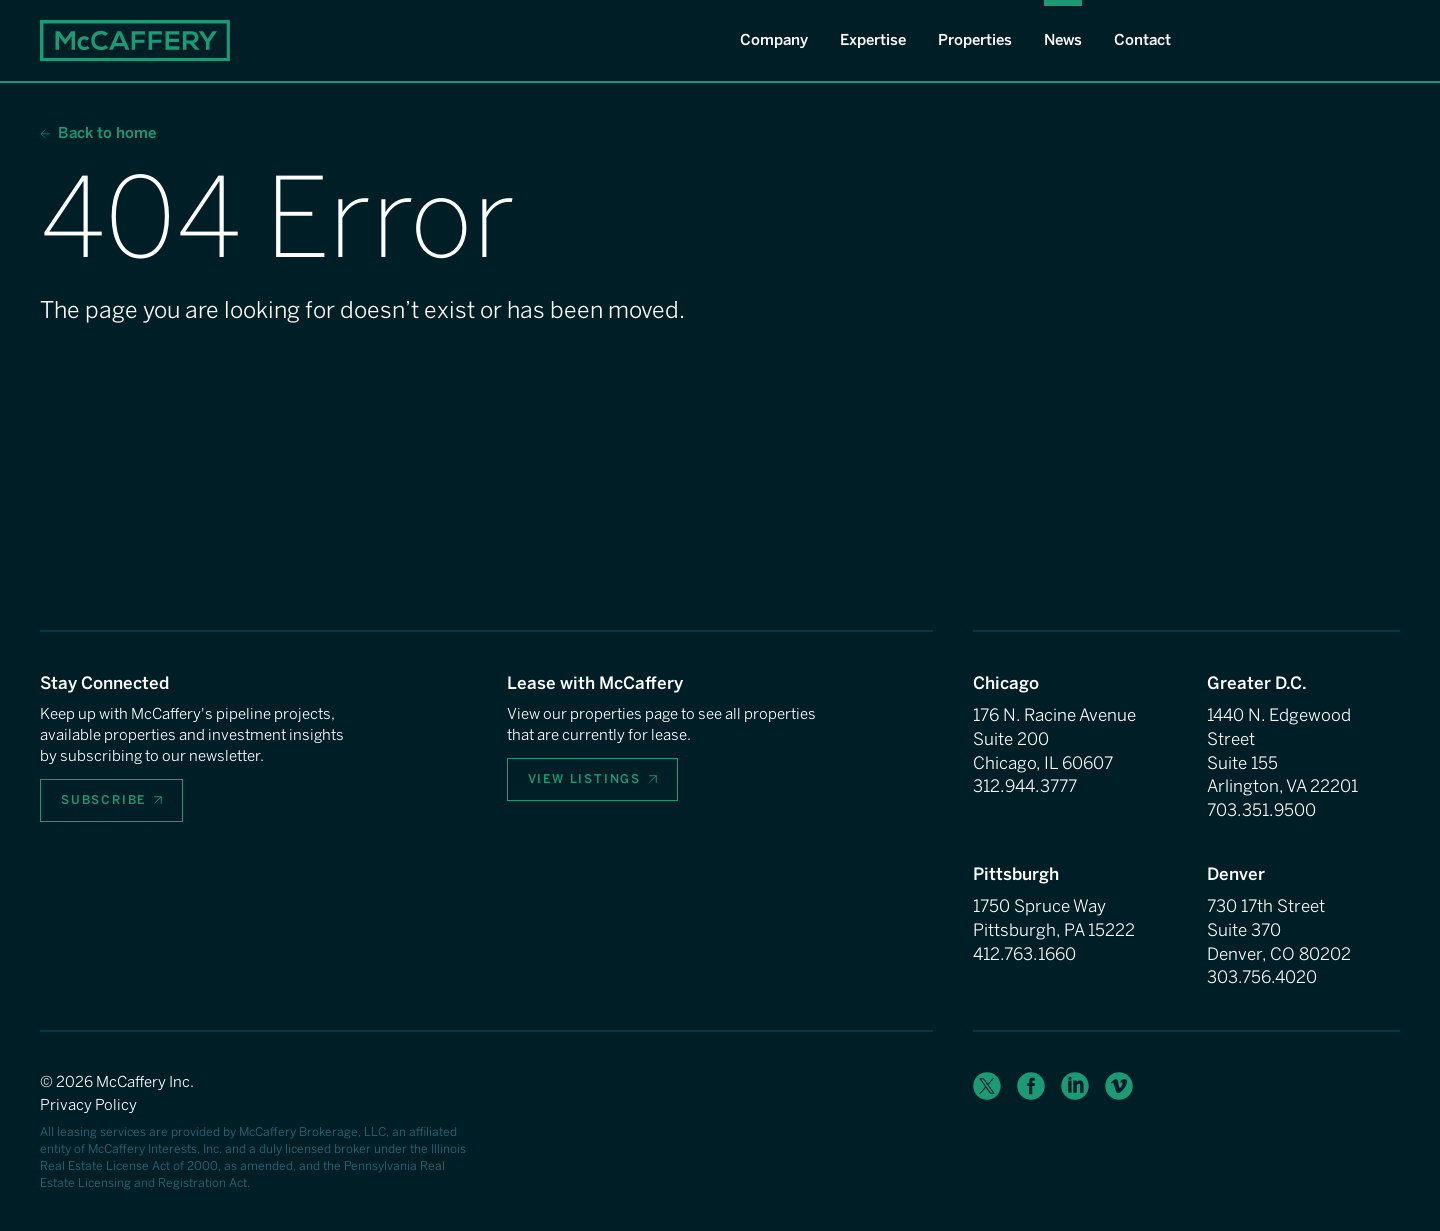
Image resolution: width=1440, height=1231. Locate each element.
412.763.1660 (1024, 954)
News (1063, 40)
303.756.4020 (1262, 977)
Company (774, 40)
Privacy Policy (88, 1105)
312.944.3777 (1025, 786)
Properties (975, 40)
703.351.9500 (1261, 810)
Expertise (873, 40)
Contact (1142, 40)
